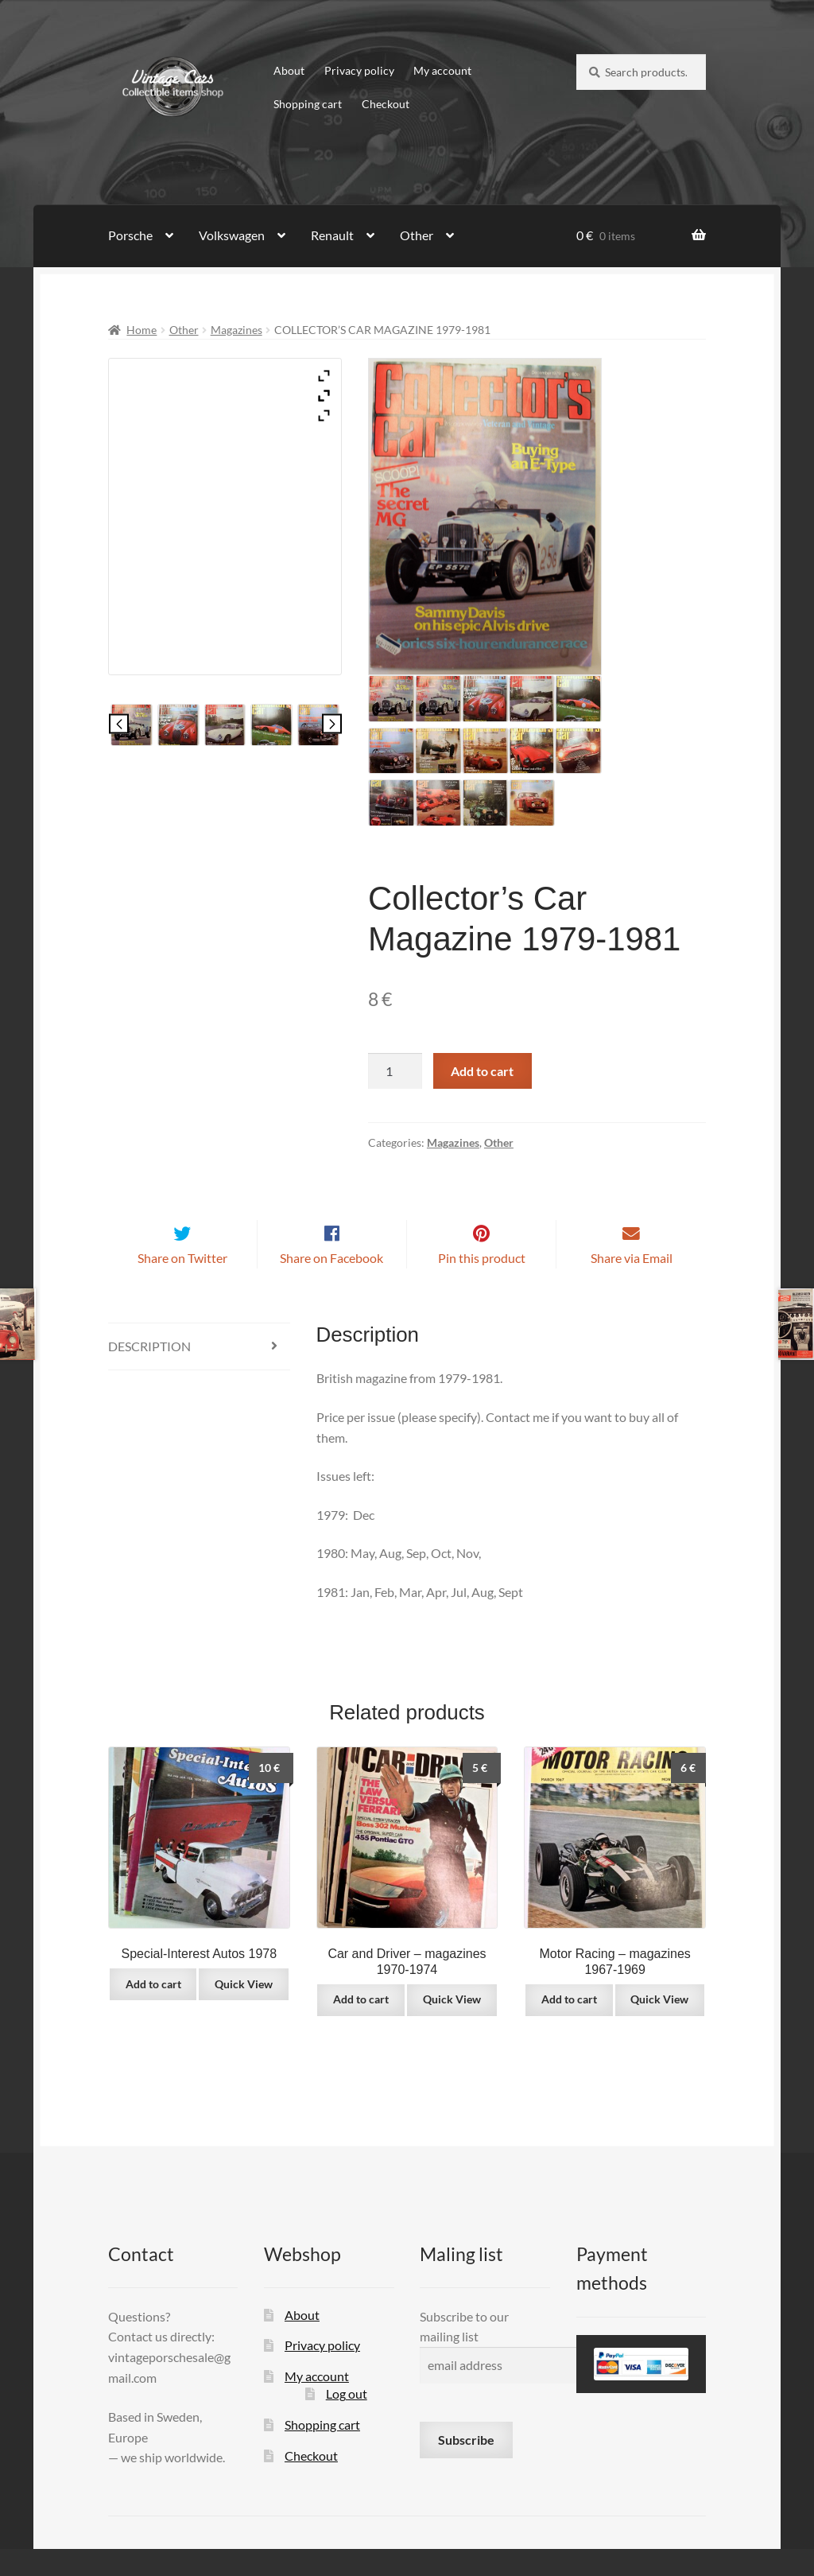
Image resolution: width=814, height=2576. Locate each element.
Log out (346, 2419)
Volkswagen (232, 235)
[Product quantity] (395, 1071)
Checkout (385, 104)
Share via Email (632, 1284)
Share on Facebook (331, 1284)
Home (141, 329)
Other (416, 235)
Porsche (130, 235)
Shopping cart (307, 104)
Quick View (244, 2010)
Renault (332, 235)
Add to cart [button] (153, 2010)
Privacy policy (359, 70)
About (288, 70)
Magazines (236, 329)
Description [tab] (149, 1372)
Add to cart (482, 1070)
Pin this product (481, 1284)
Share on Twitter (182, 1284)
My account (442, 70)
